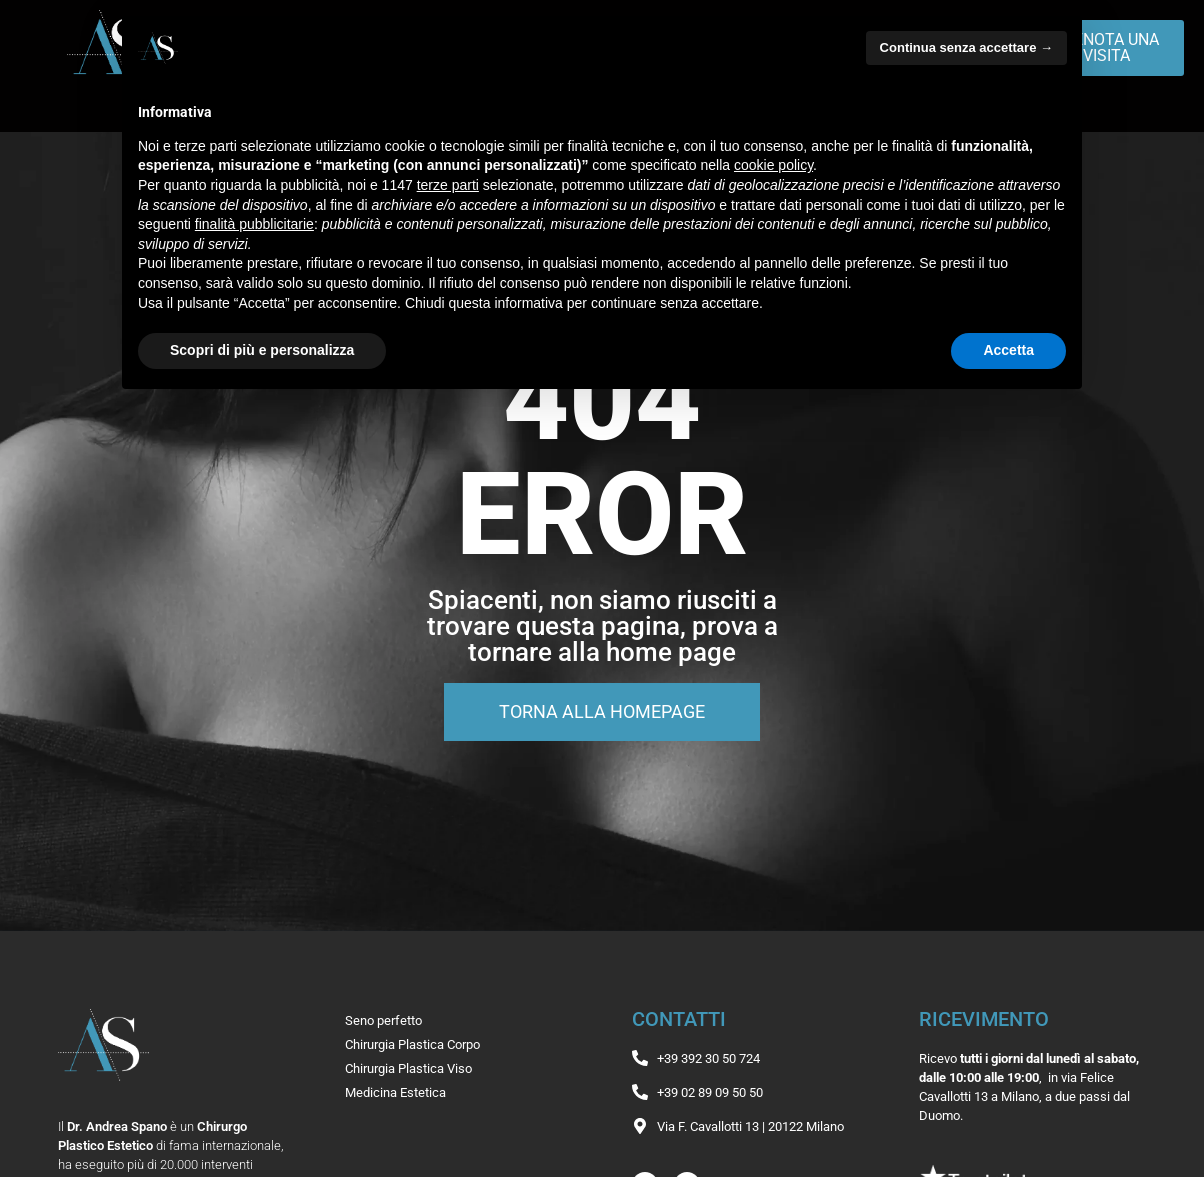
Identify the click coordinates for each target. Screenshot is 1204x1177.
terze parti (448, 185)
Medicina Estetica (395, 1092)
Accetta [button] (1008, 350)
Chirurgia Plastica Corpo (412, 1044)
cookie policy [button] (773, 165)
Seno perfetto (383, 1020)
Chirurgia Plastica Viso (408, 1068)
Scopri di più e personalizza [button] (262, 350)
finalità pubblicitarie (254, 224)
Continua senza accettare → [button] (966, 47)
